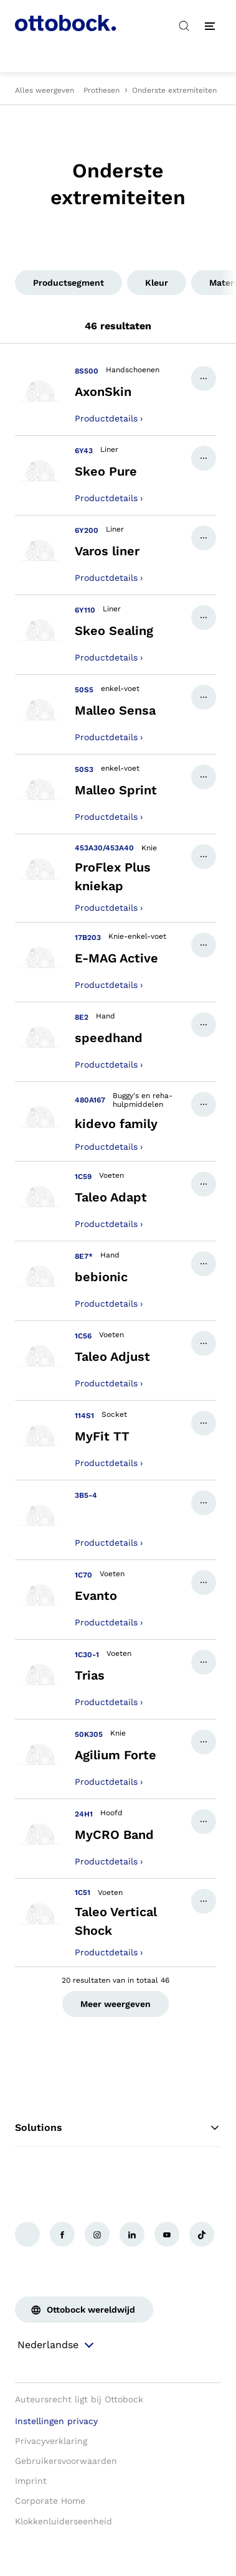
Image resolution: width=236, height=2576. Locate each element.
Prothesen (101, 90)
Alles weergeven (44, 90)
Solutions (118, 2128)
